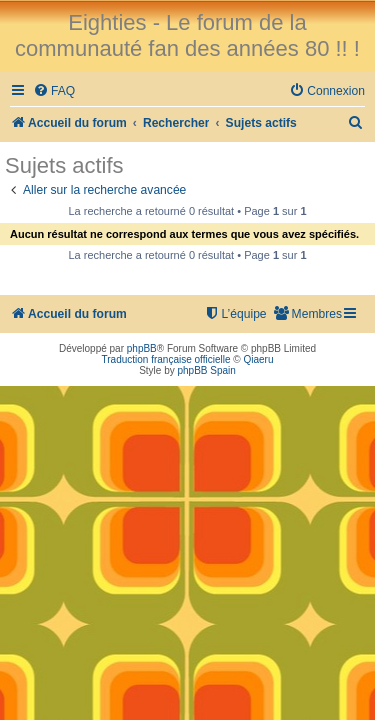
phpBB (142, 348)
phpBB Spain (206, 370)
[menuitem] (54, 91)
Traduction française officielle (166, 359)
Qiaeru (258, 359)
